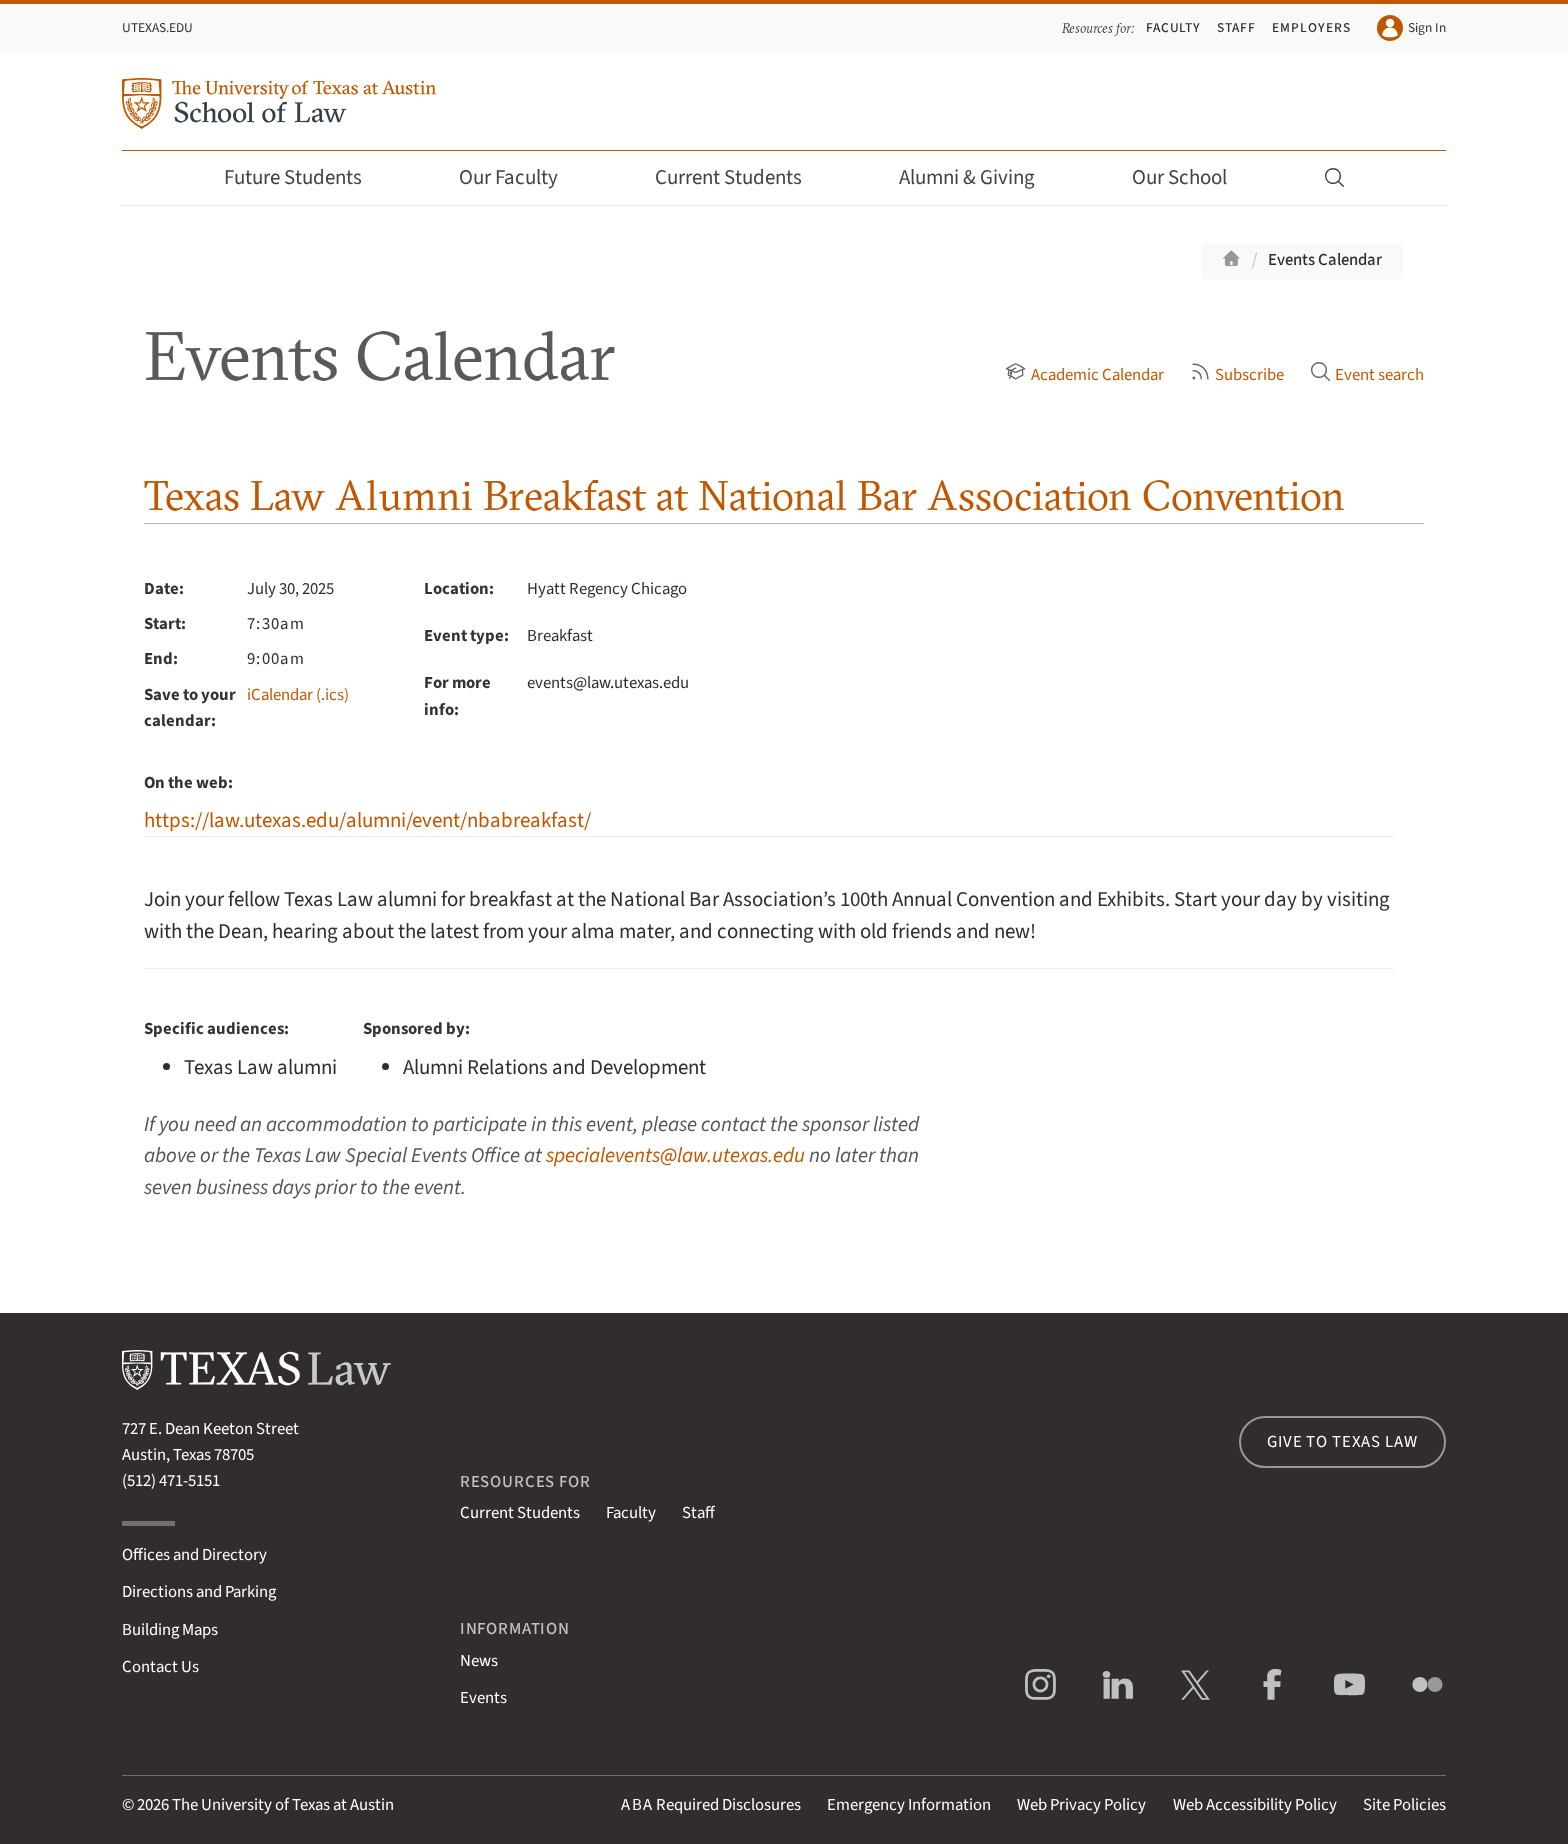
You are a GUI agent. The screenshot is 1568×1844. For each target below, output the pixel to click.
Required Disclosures (711, 1805)
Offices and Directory (194, 1555)
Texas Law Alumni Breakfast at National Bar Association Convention (744, 495)
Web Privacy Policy (1081, 1805)
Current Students (742, 177)
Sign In (1411, 28)
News (479, 1661)
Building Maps (170, 1630)
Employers (1311, 27)
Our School (1193, 177)
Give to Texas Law (1342, 1442)
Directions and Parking (199, 1592)
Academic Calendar (1084, 375)
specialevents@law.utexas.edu (675, 1155)
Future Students (306, 177)
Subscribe (1237, 375)
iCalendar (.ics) (298, 695)
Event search (1367, 375)
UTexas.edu (157, 27)
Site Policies (1404, 1805)
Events (483, 1698)
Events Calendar (1325, 260)
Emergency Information (909, 1805)
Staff (1236, 27)
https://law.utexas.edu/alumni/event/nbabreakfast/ (367, 820)
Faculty (1174, 27)
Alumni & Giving (980, 177)
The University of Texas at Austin (283, 1805)
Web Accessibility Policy (1255, 1805)
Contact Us (160, 1667)
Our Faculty (522, 177)
